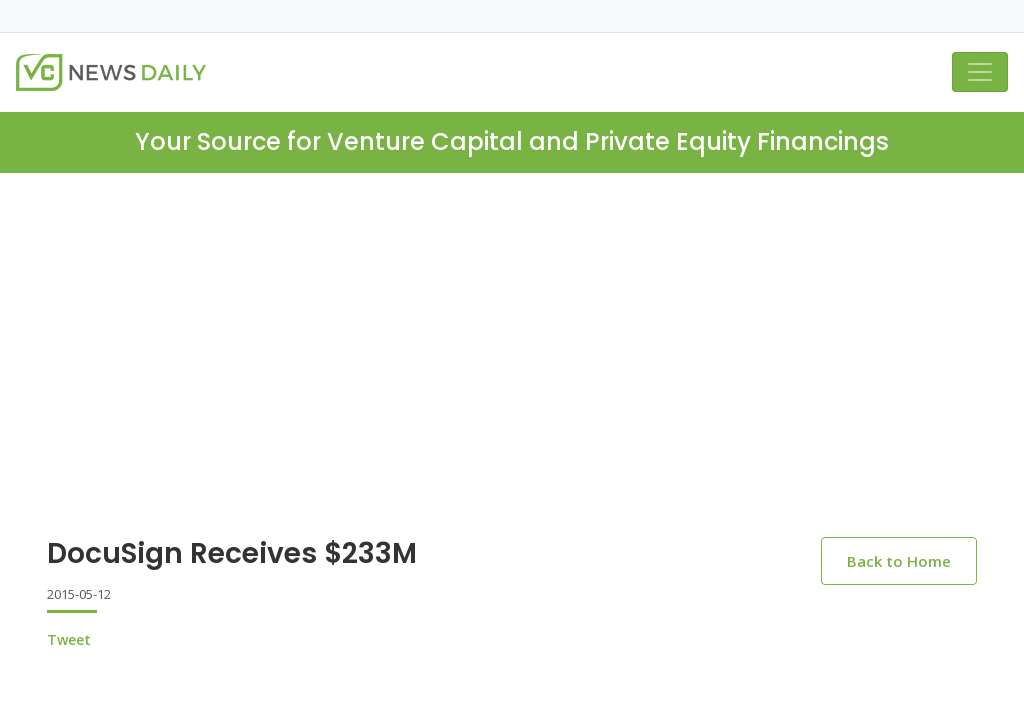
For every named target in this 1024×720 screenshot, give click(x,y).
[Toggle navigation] (980, 72)
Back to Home (899, 561)
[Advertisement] (512, 323)
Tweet (69, 639)
